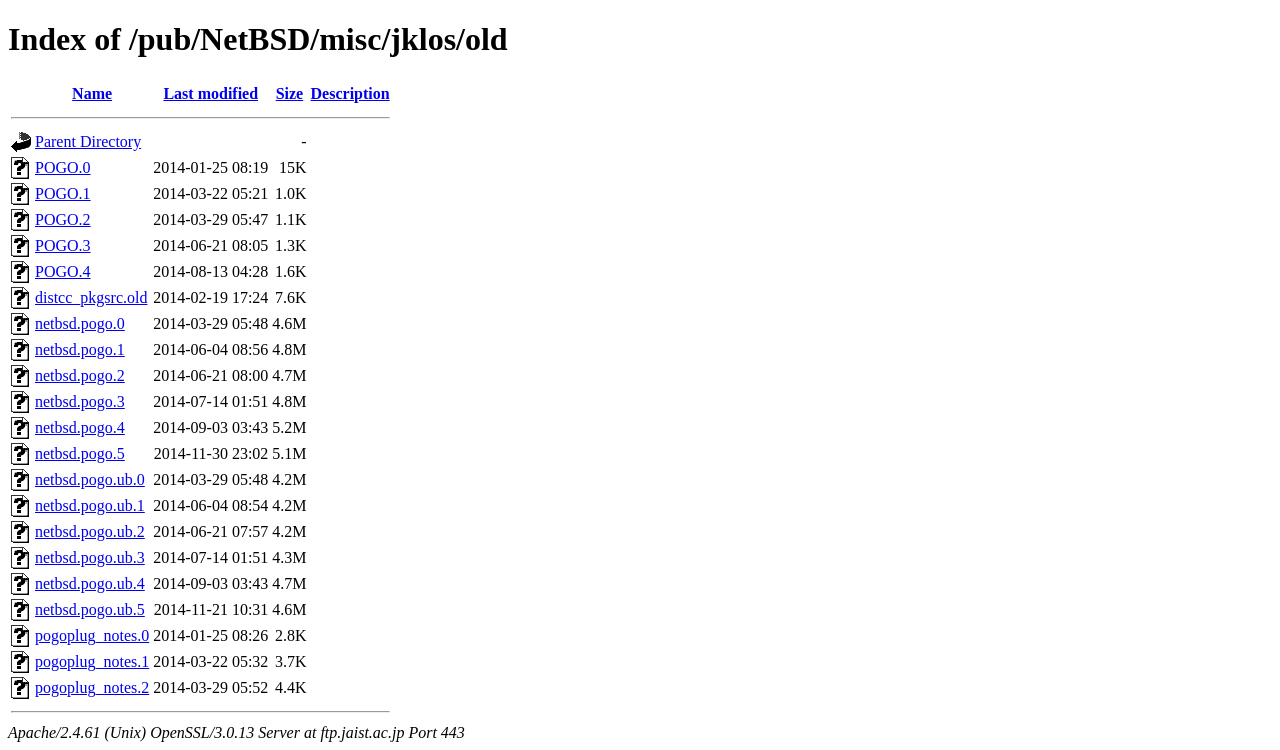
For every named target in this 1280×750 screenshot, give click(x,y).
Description (350, 93)
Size (290, 93)
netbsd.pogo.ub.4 (90, 583)
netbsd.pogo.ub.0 (90, 479)
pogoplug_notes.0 (92, 635)
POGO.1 (63, 193)
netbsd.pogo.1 (80, 349)
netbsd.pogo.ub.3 (90, 557)
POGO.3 (63, 245)
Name (92, 93)
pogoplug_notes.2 (92, 687)
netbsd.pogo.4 (80, 427)
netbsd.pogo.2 (80, 375)
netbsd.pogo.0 (80, 323)
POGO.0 (63, 167)
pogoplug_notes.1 (92, 661)
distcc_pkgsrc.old (91, 297)
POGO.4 (63, 271)
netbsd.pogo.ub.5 (90, 609)
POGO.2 (63, 219)
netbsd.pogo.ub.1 (90, 505)
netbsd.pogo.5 (80, 453)
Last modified (210, 93)
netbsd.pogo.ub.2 (90, 531)
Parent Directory (88, 141)
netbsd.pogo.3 (80, 401)
